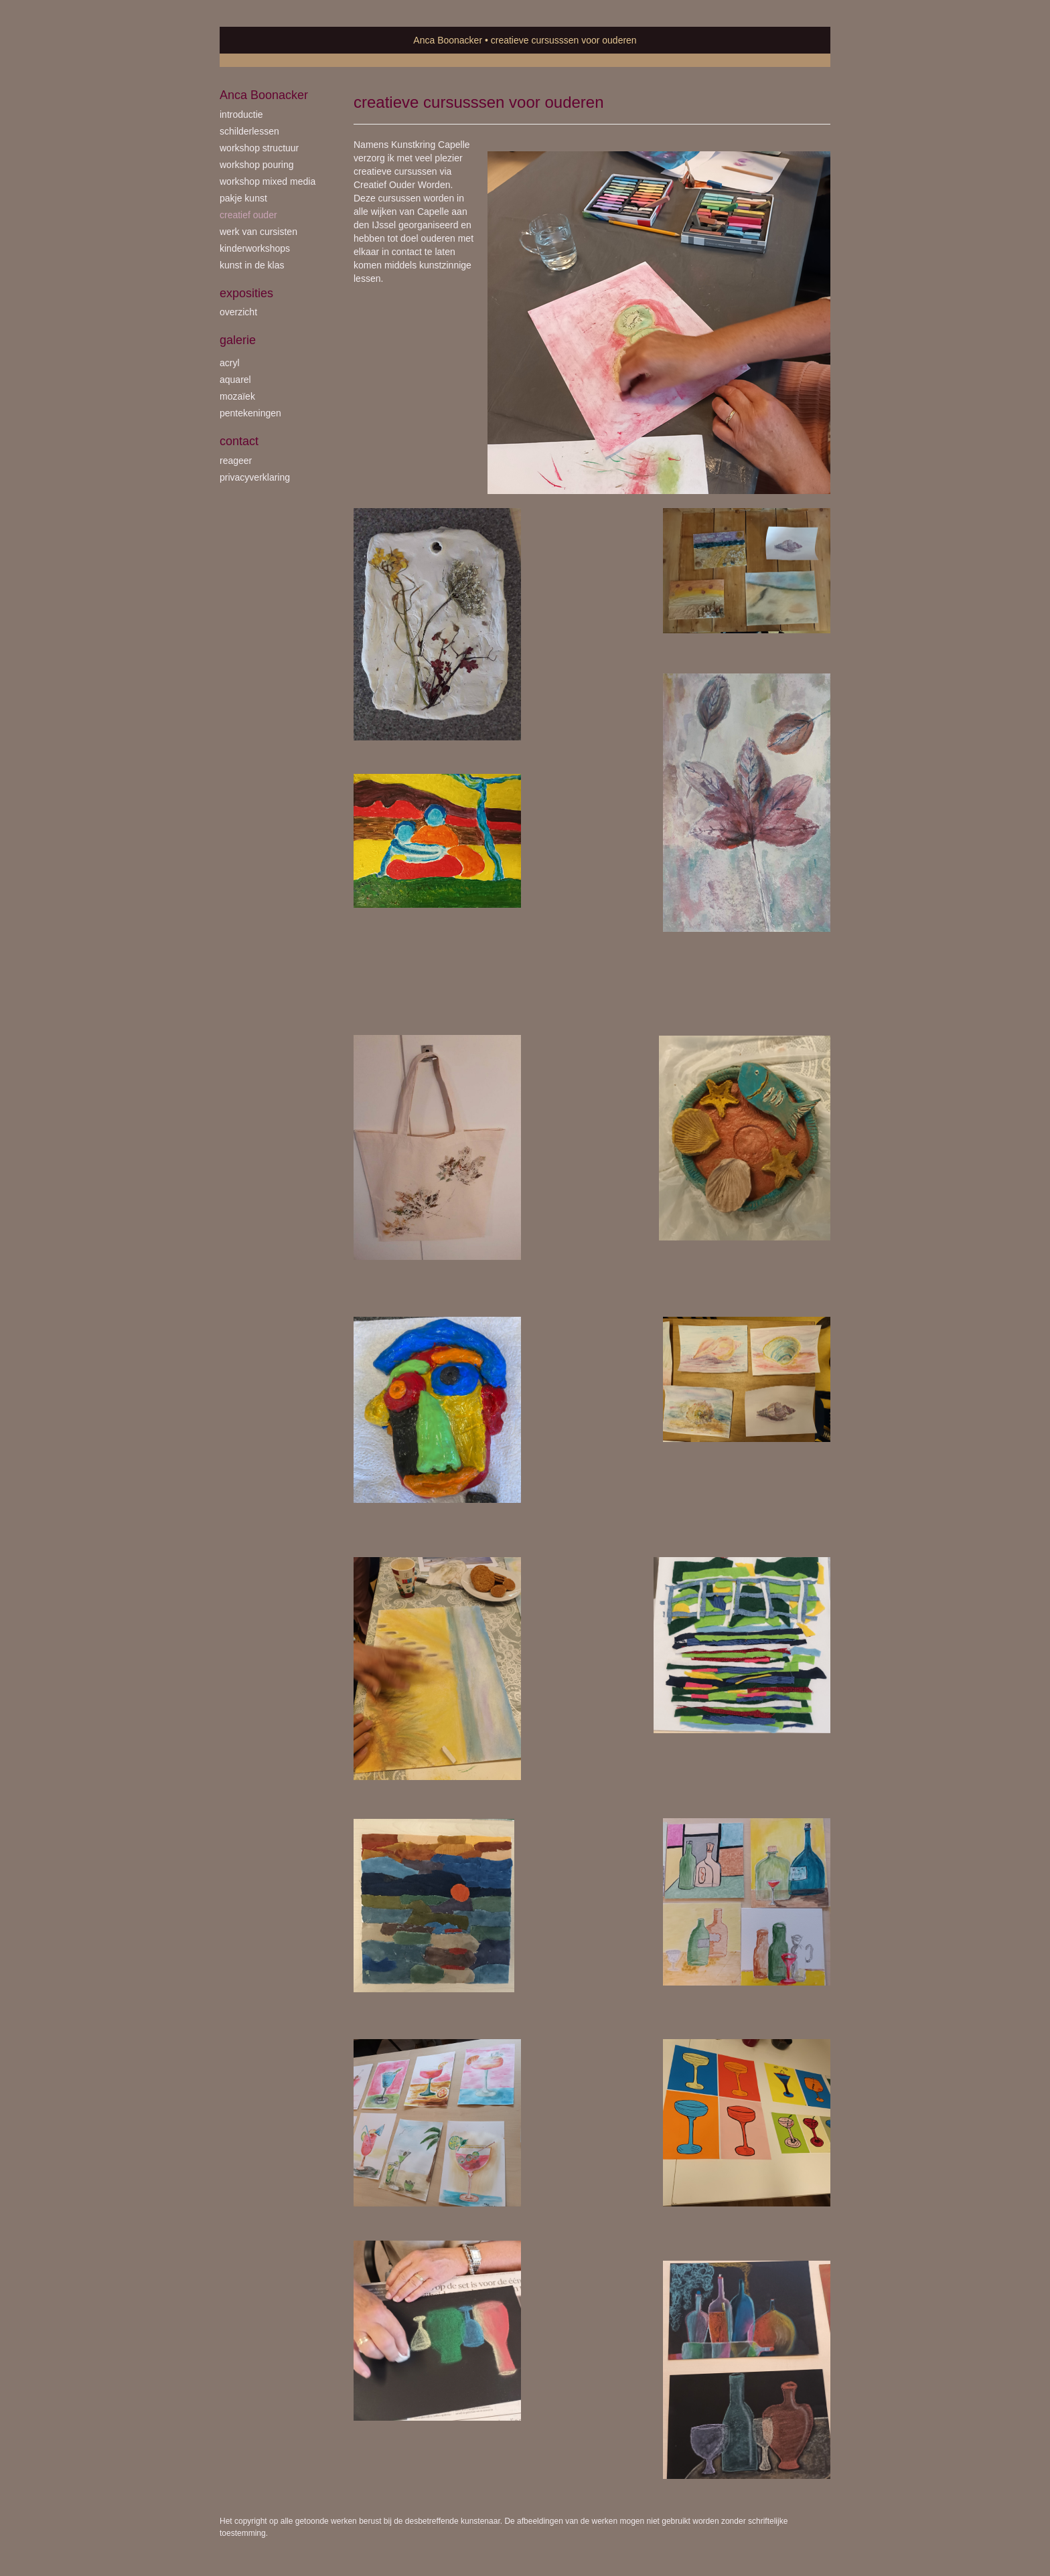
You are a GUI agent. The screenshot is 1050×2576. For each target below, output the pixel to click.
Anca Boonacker (447, 40)
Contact (239, 441)
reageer (236, 460)
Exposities (246, 293)
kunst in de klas (252, 265)
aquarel (235, 379)
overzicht (238, 312)
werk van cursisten (258, 231)
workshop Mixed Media (267, 181)
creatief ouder (248, 215)
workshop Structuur (259, 148)
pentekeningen (250, 413)
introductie (241, 114)
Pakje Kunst (243, 198)
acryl (230, 362)
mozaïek (237, 396)
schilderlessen (249, 131)
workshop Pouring (257, 164)
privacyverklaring (255, 477)
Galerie (238, 340)
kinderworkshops (255, 248)
